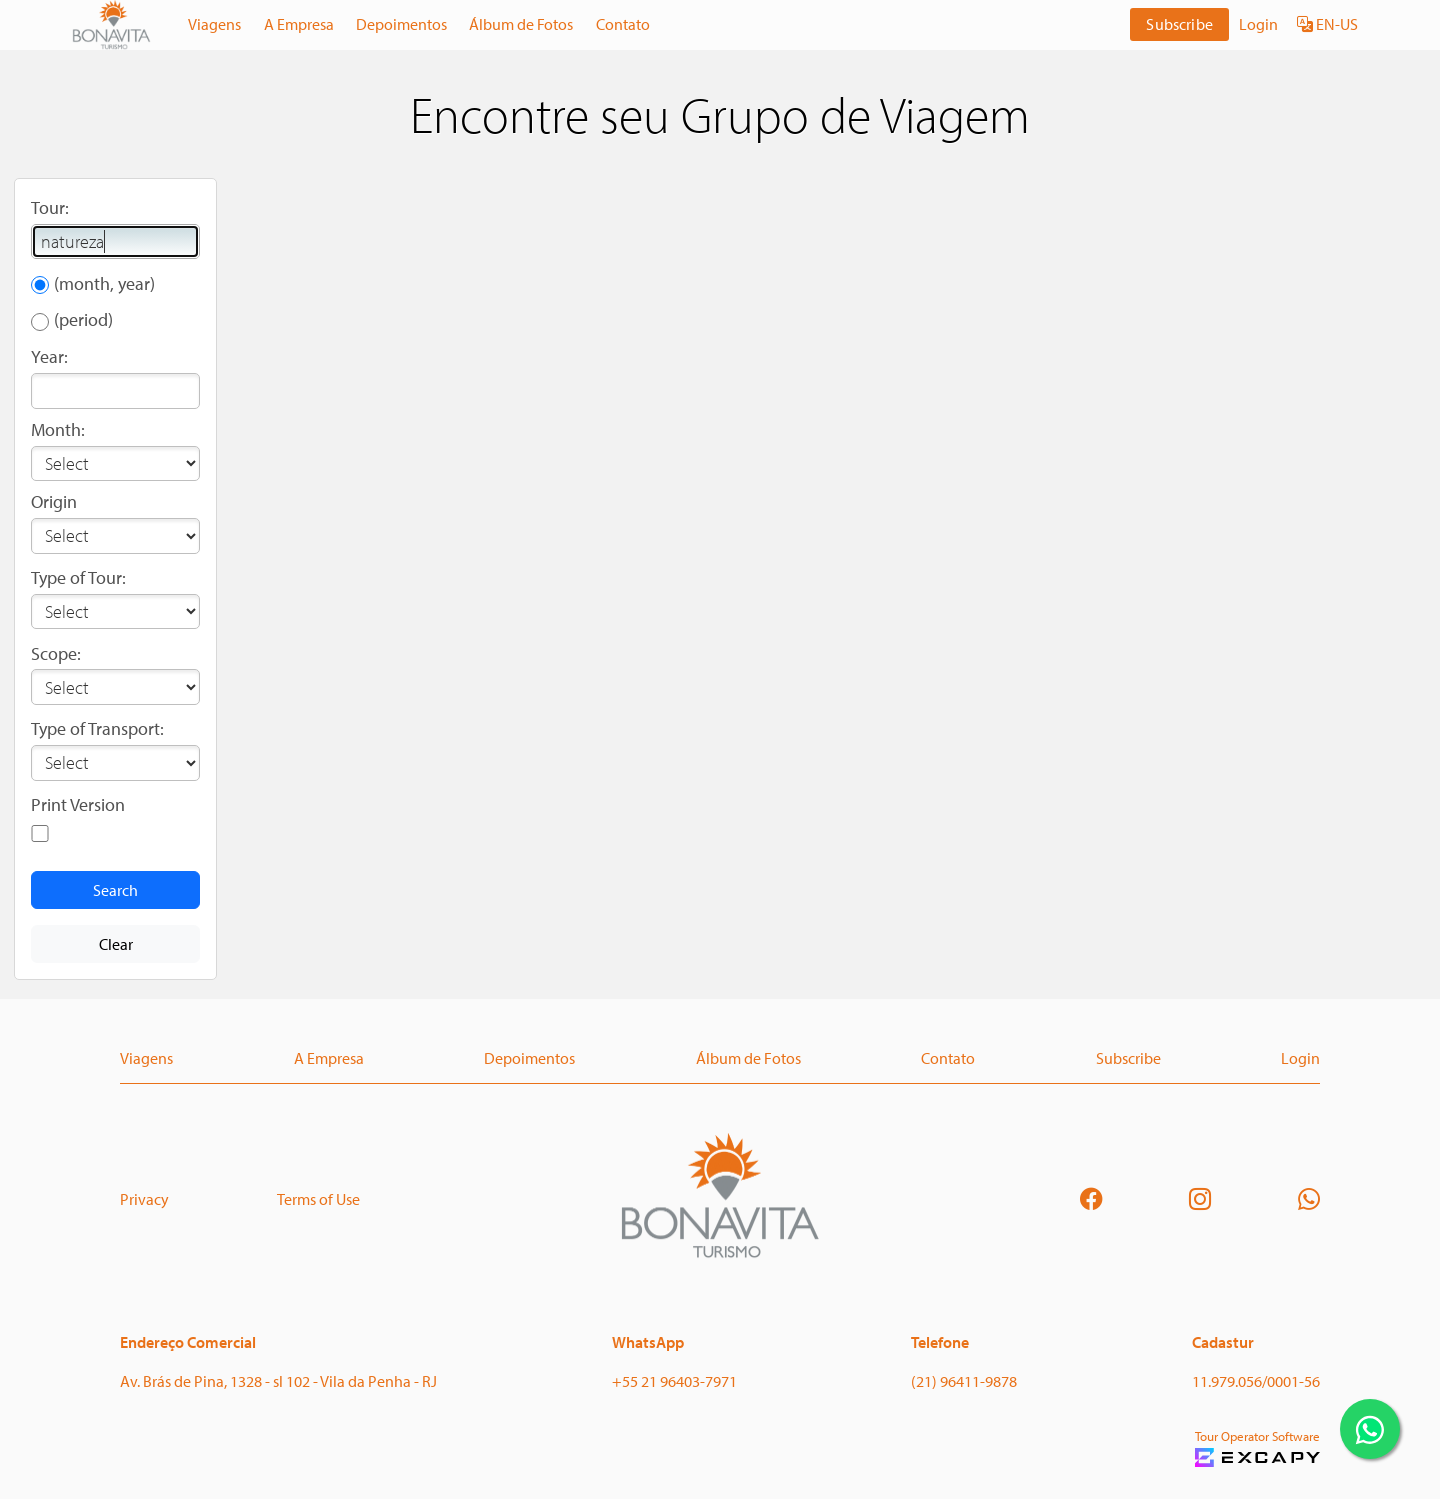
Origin (54, 501)
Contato (623, 24)
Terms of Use (318, 1199)
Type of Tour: (78, 577)
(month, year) (104, 283)
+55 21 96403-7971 (674, 1381)
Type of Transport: (97, 728)
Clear (116, 944)
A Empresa (299, 24)
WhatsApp (648, 1342)
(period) (83, 319)
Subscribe (1179, 24)
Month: (58, 429)
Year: (49, 356)
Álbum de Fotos (521, 24)
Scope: (56, 653)
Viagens (214, 24)
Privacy (144, 1199)
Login (1258, 24)
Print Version (78, 804)
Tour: (50, 207)
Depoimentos (401, 24)
